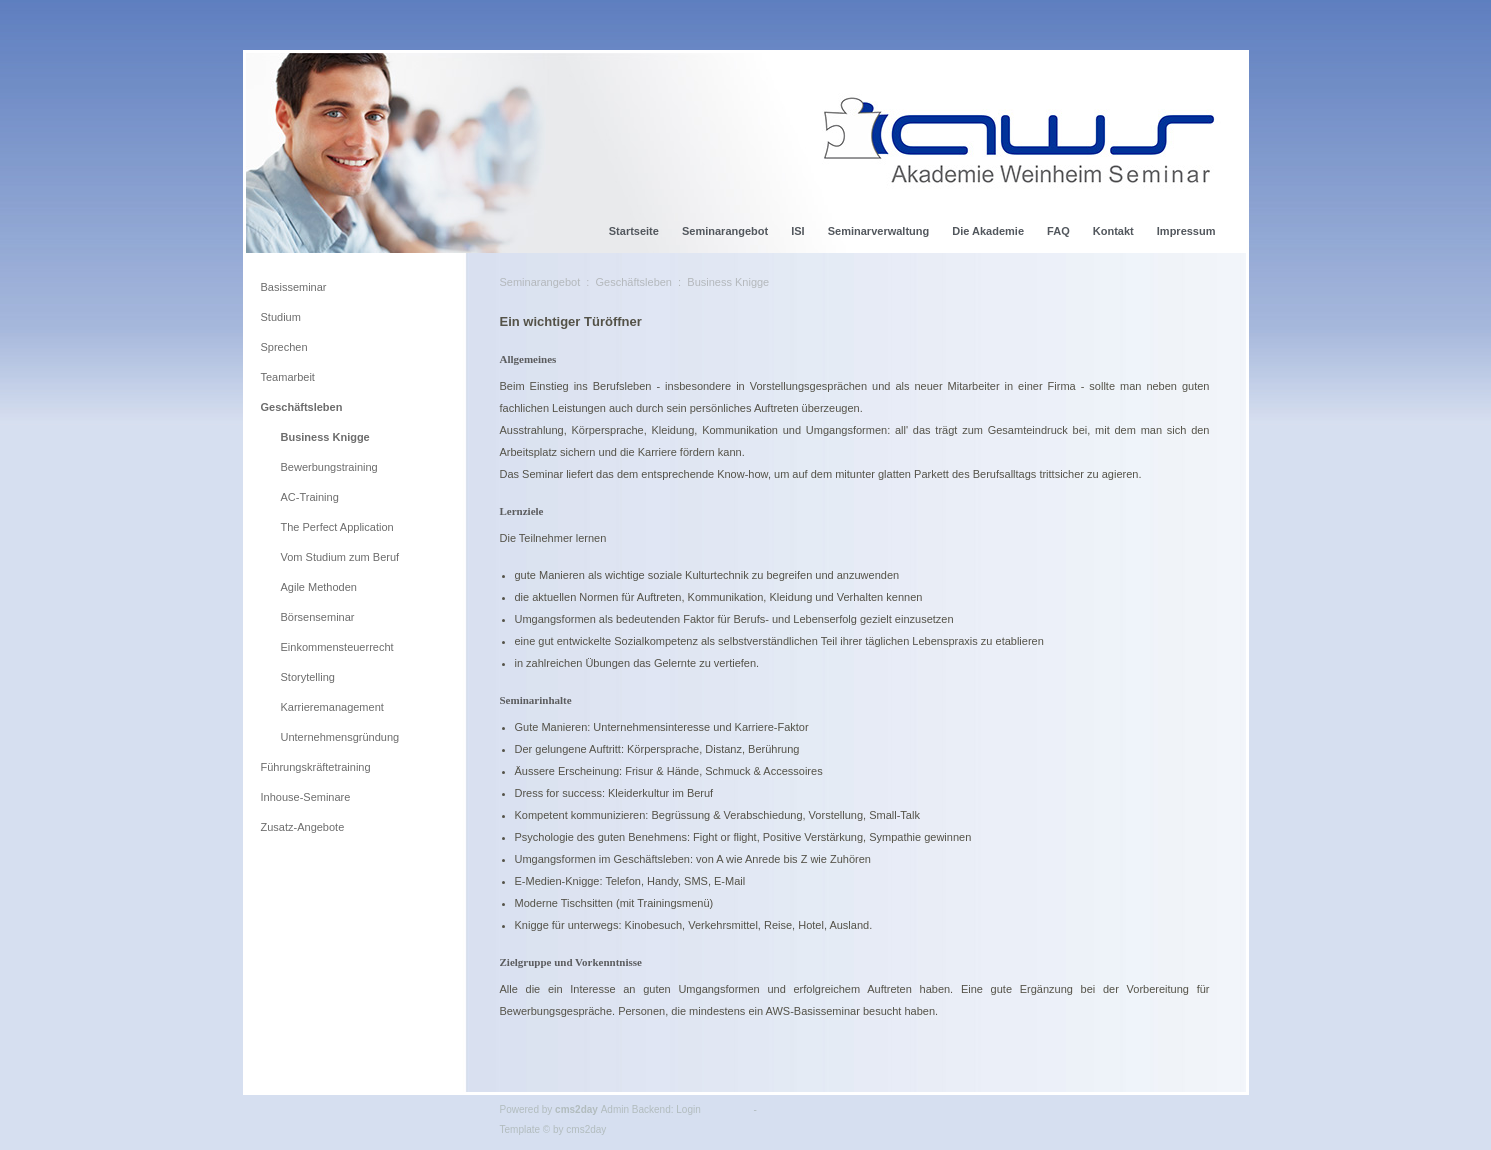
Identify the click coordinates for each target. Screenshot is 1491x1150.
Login (688, 1109)
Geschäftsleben (634, 282)
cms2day (576, 1109)
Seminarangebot (540, 282)
